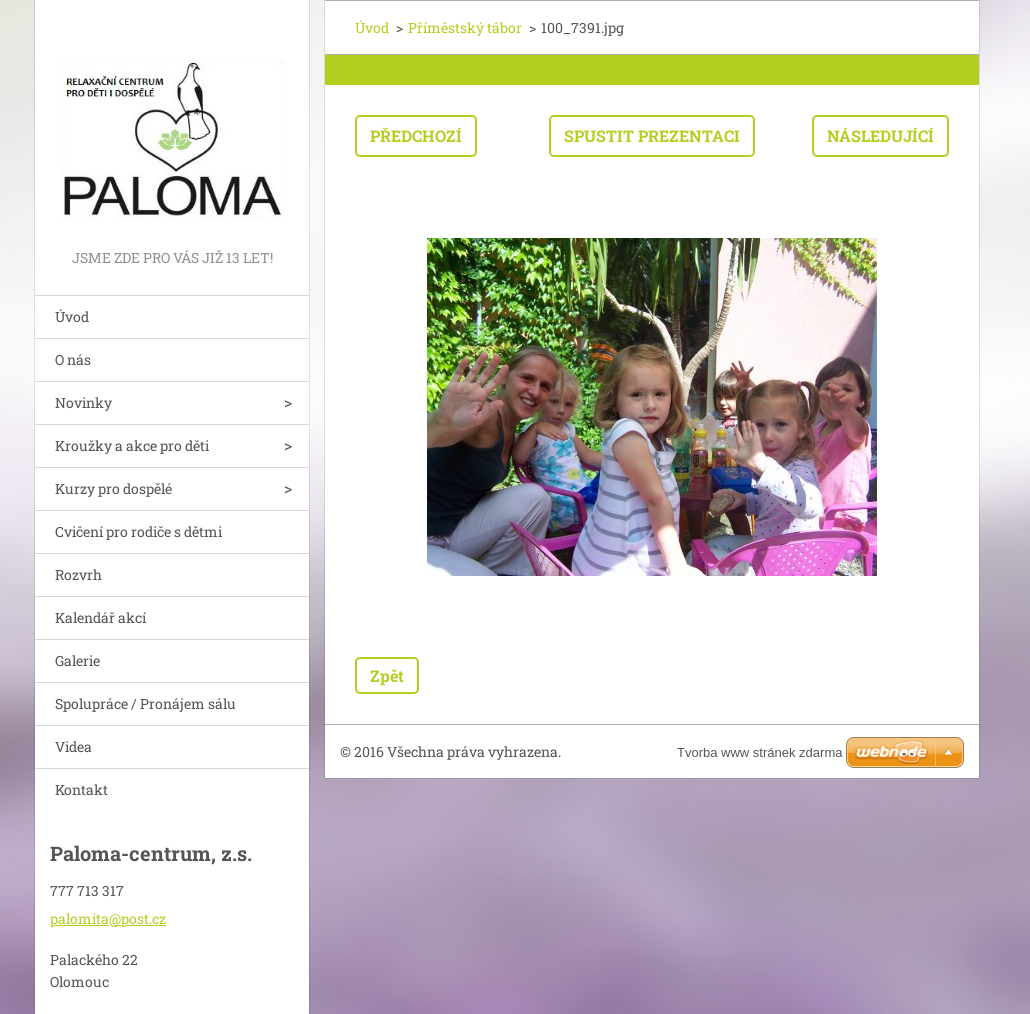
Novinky (83, 402)
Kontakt (81, 789)
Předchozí (416, 135)
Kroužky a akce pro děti (132, 445)
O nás (73, 359)
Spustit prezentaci (652, 135)
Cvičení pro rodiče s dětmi (138, 531)
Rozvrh (78, 574)
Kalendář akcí (100, 617)
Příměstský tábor (465, 27)
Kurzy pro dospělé (113, 488)
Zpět (387, 675)
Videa (73, 746)
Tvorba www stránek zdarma (759, 752)
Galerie (77, 660)
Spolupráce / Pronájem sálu (145, 703)
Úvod (72, 316)
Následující (880, 135)
